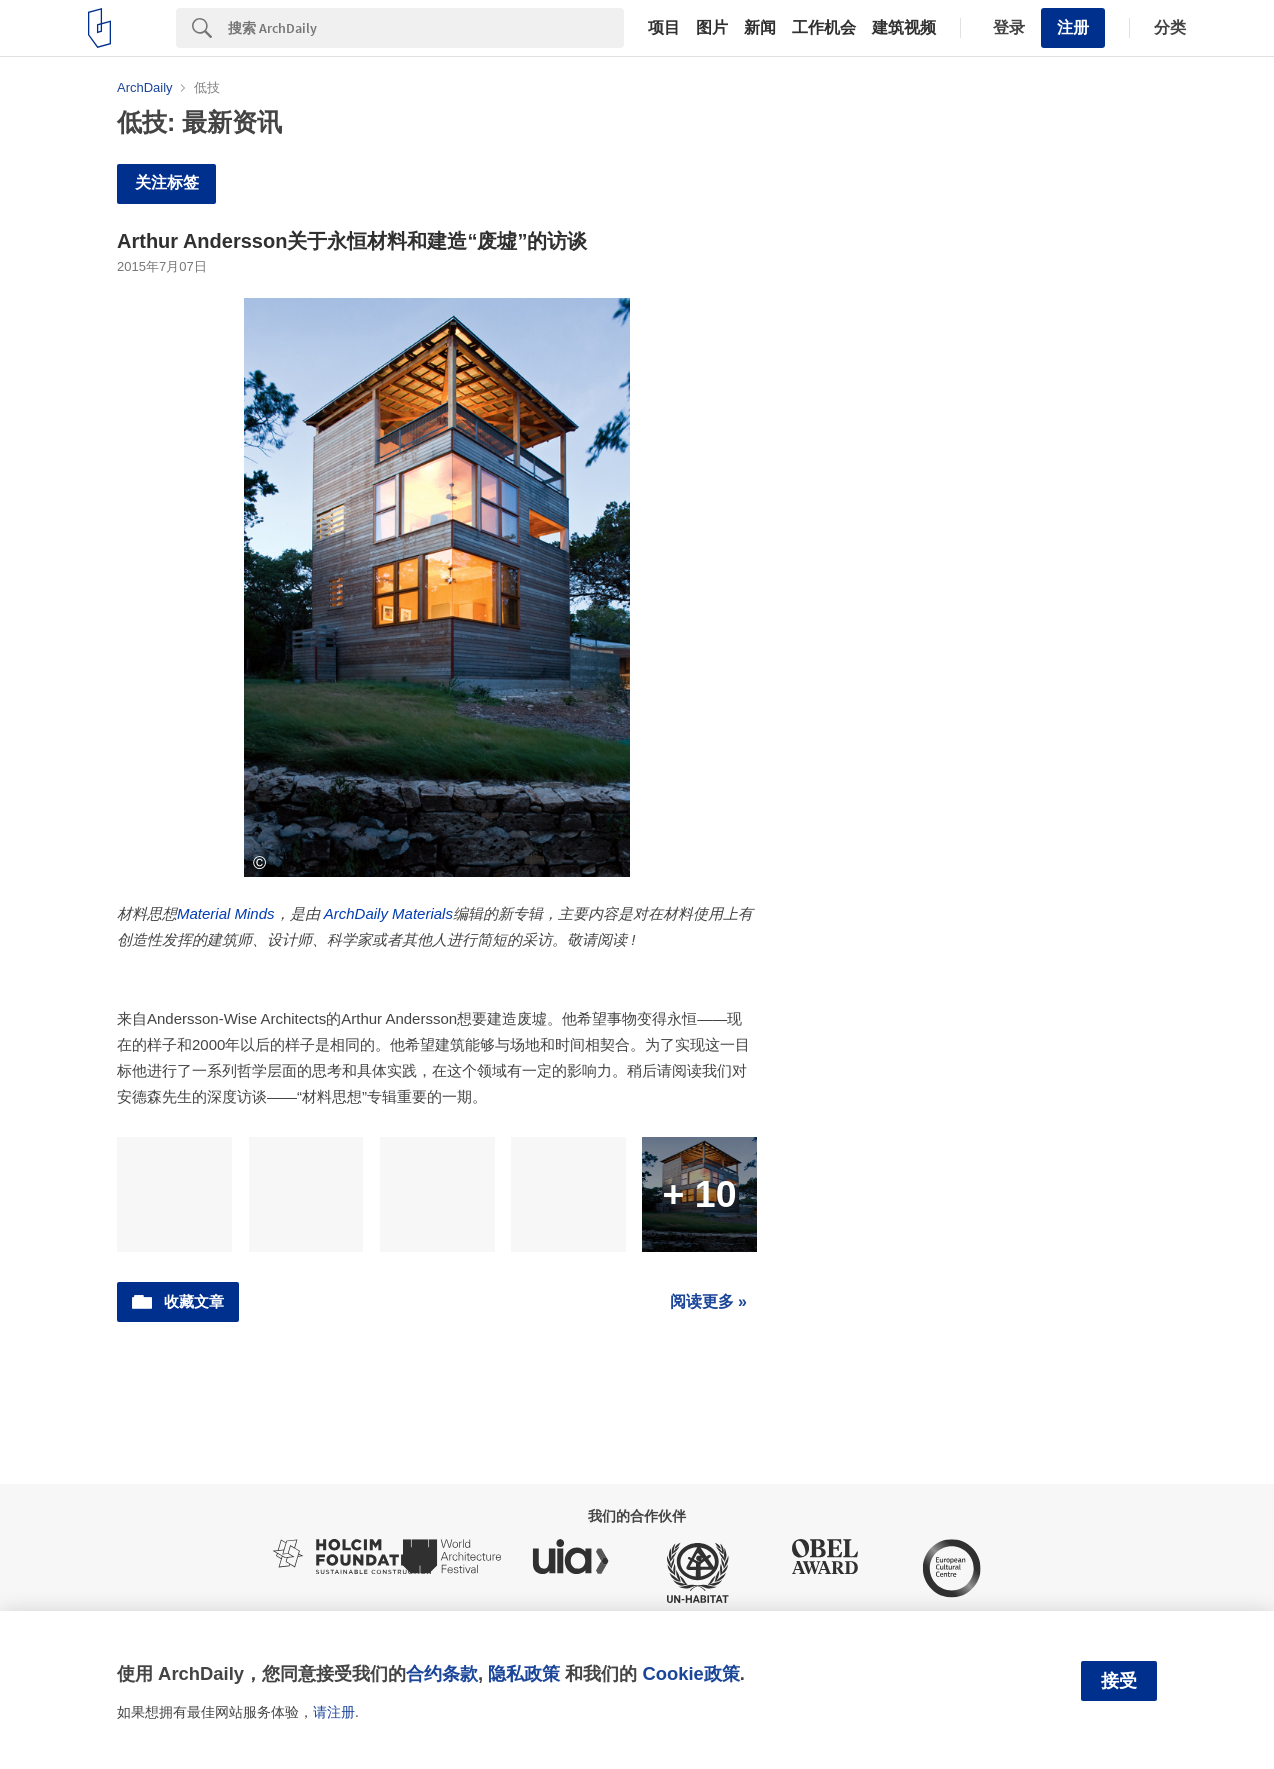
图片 (712, 28)
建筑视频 (904, 28)
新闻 (760, 28)
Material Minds (226, 913)
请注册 (334, 1712)
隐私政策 (524, 1673)
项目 (664, 28)
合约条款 (442, 1673)
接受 (1119, 1681)
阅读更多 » (708, 1301)
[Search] (426, 28)
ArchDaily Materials (388, 913)
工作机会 (824, 28)
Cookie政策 (690, 1673)
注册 (1073, 27)
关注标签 (167, 182)
